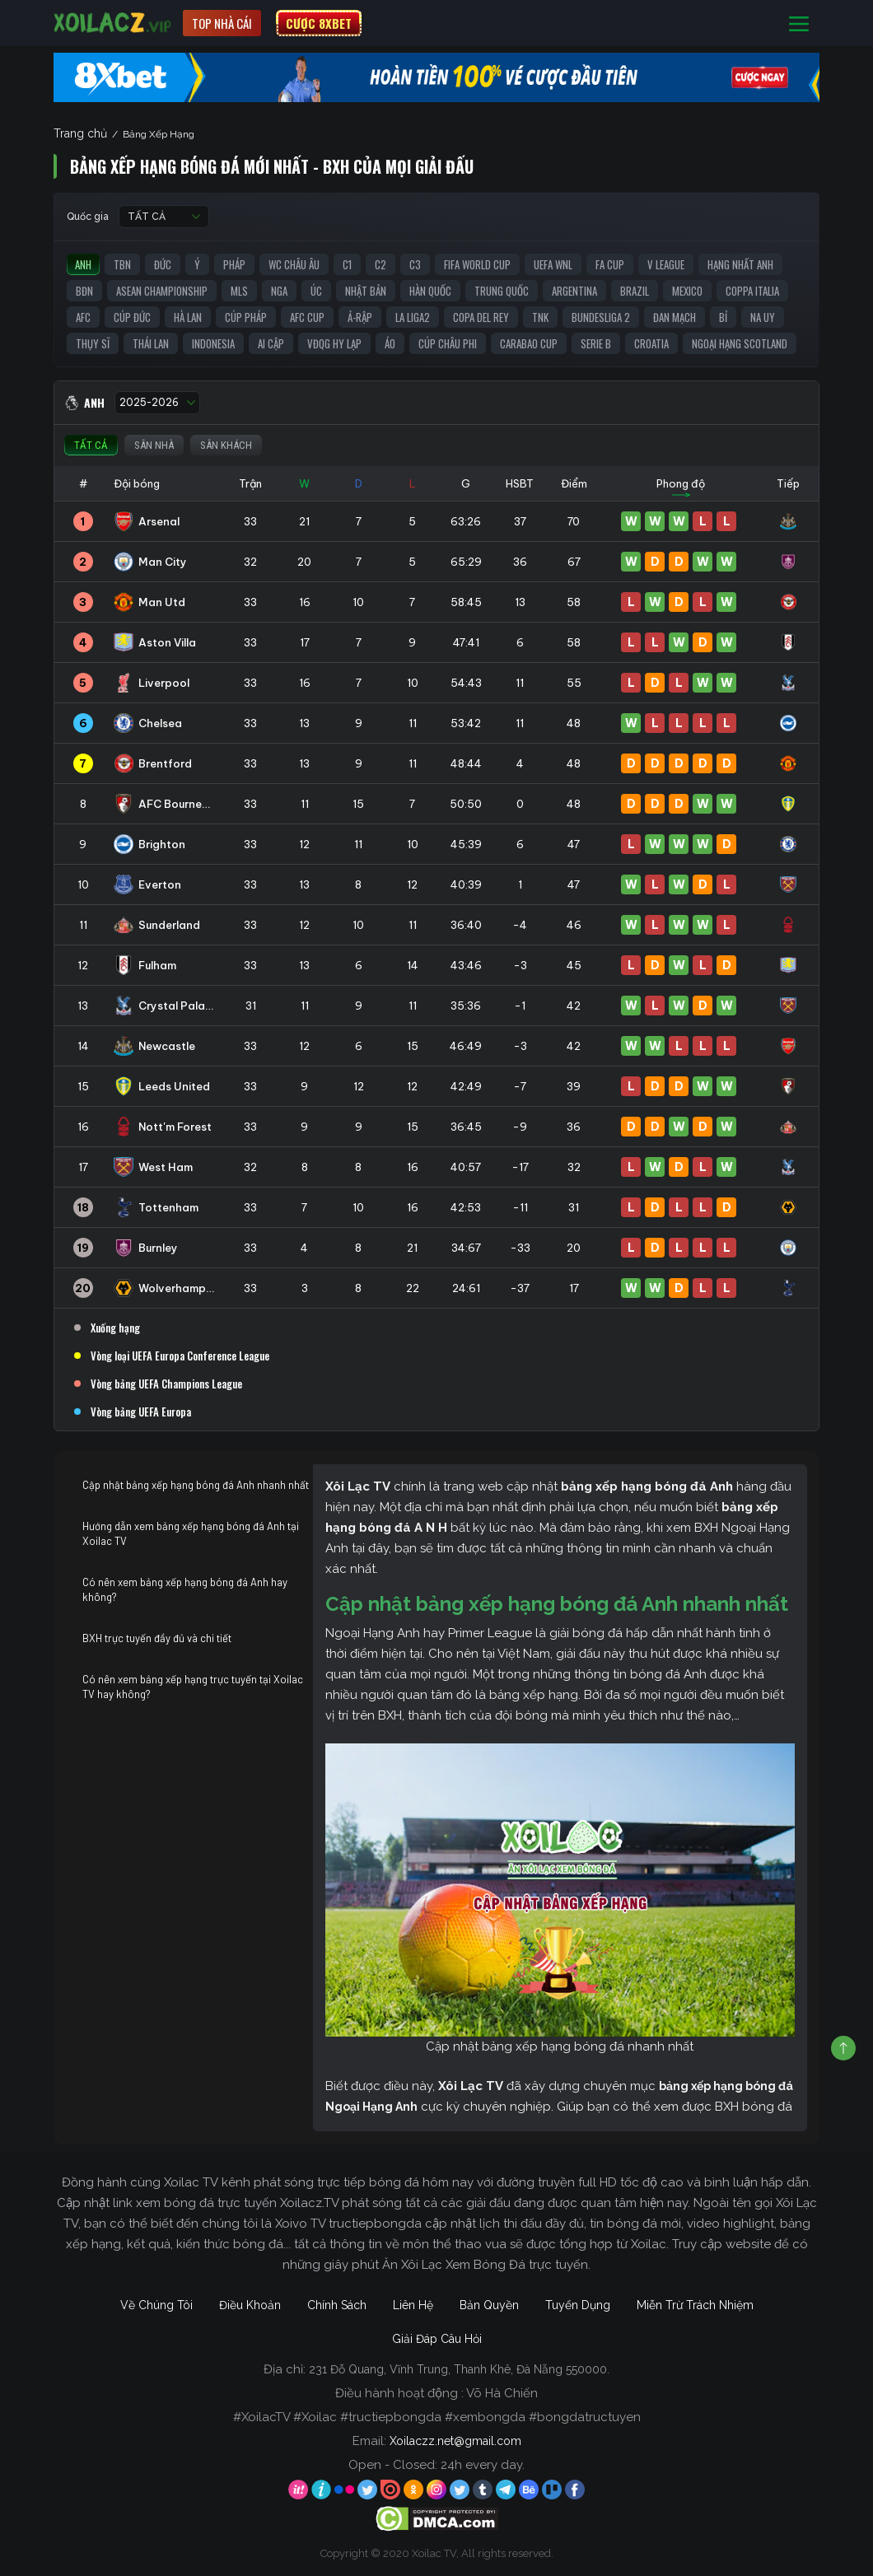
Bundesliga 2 (601, 317)
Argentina (574, 290)
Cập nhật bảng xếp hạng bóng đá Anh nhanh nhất (195, 1484)
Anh (83, 264)
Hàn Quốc (430, 290)
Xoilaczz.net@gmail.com (455, 2441)
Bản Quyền (489, 2305)
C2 (380, 264)
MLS (239, 290)
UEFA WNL (553, 264)
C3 (415, 264)
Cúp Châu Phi (447, 343)
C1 (347, 264)
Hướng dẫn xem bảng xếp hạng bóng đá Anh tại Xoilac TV (190, 1533)
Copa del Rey (481, 317)
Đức (162, 264)
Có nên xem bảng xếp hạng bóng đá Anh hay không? (184, 1589)
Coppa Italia (752, 290)
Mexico (687, 290)
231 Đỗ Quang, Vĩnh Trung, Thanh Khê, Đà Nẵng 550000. (459, 2369)
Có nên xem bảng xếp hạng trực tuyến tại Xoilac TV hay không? (192, 1687)
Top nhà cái (222, 23)
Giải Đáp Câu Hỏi (437, 2338)
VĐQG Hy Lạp (334, 343)
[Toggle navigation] (798, 23)
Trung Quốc (501, 290)
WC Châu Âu (294, 264)
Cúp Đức (132, 317)
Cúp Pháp (246, 317)
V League (665, 264)
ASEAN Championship (162, 290)
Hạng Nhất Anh (740, 264)
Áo (390, 343)
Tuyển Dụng (577, 2305)
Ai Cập (271, 343)
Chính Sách (336, 2305)
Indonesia (213, 343)
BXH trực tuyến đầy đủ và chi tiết (156, 1638)
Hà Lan (188, 317)
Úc (316, 290)
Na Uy (762, 317)
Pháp (234, 264)
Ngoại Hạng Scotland (739, 343)
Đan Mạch (674, 317)
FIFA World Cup (477, 264)
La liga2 (412, 317)
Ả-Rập (360, 317)
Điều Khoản (250, 2305)
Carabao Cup (529, 343)
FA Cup (609, 264)
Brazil (634, 290)
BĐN (84, 290)
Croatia (651, 343)
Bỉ (723, 317)
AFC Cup (307, 317)
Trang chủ (80, 133)
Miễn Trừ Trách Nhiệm (695, 2305)
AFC (83, 317)
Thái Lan (151, 343)
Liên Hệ (413, 2305)
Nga (279, 290)
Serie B (596, 343)
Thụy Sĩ (93, 343)
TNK (540, 317)
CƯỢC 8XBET (319, 23)
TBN (122, 264)
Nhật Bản (365, 290)
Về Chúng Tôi (156, 2305)
